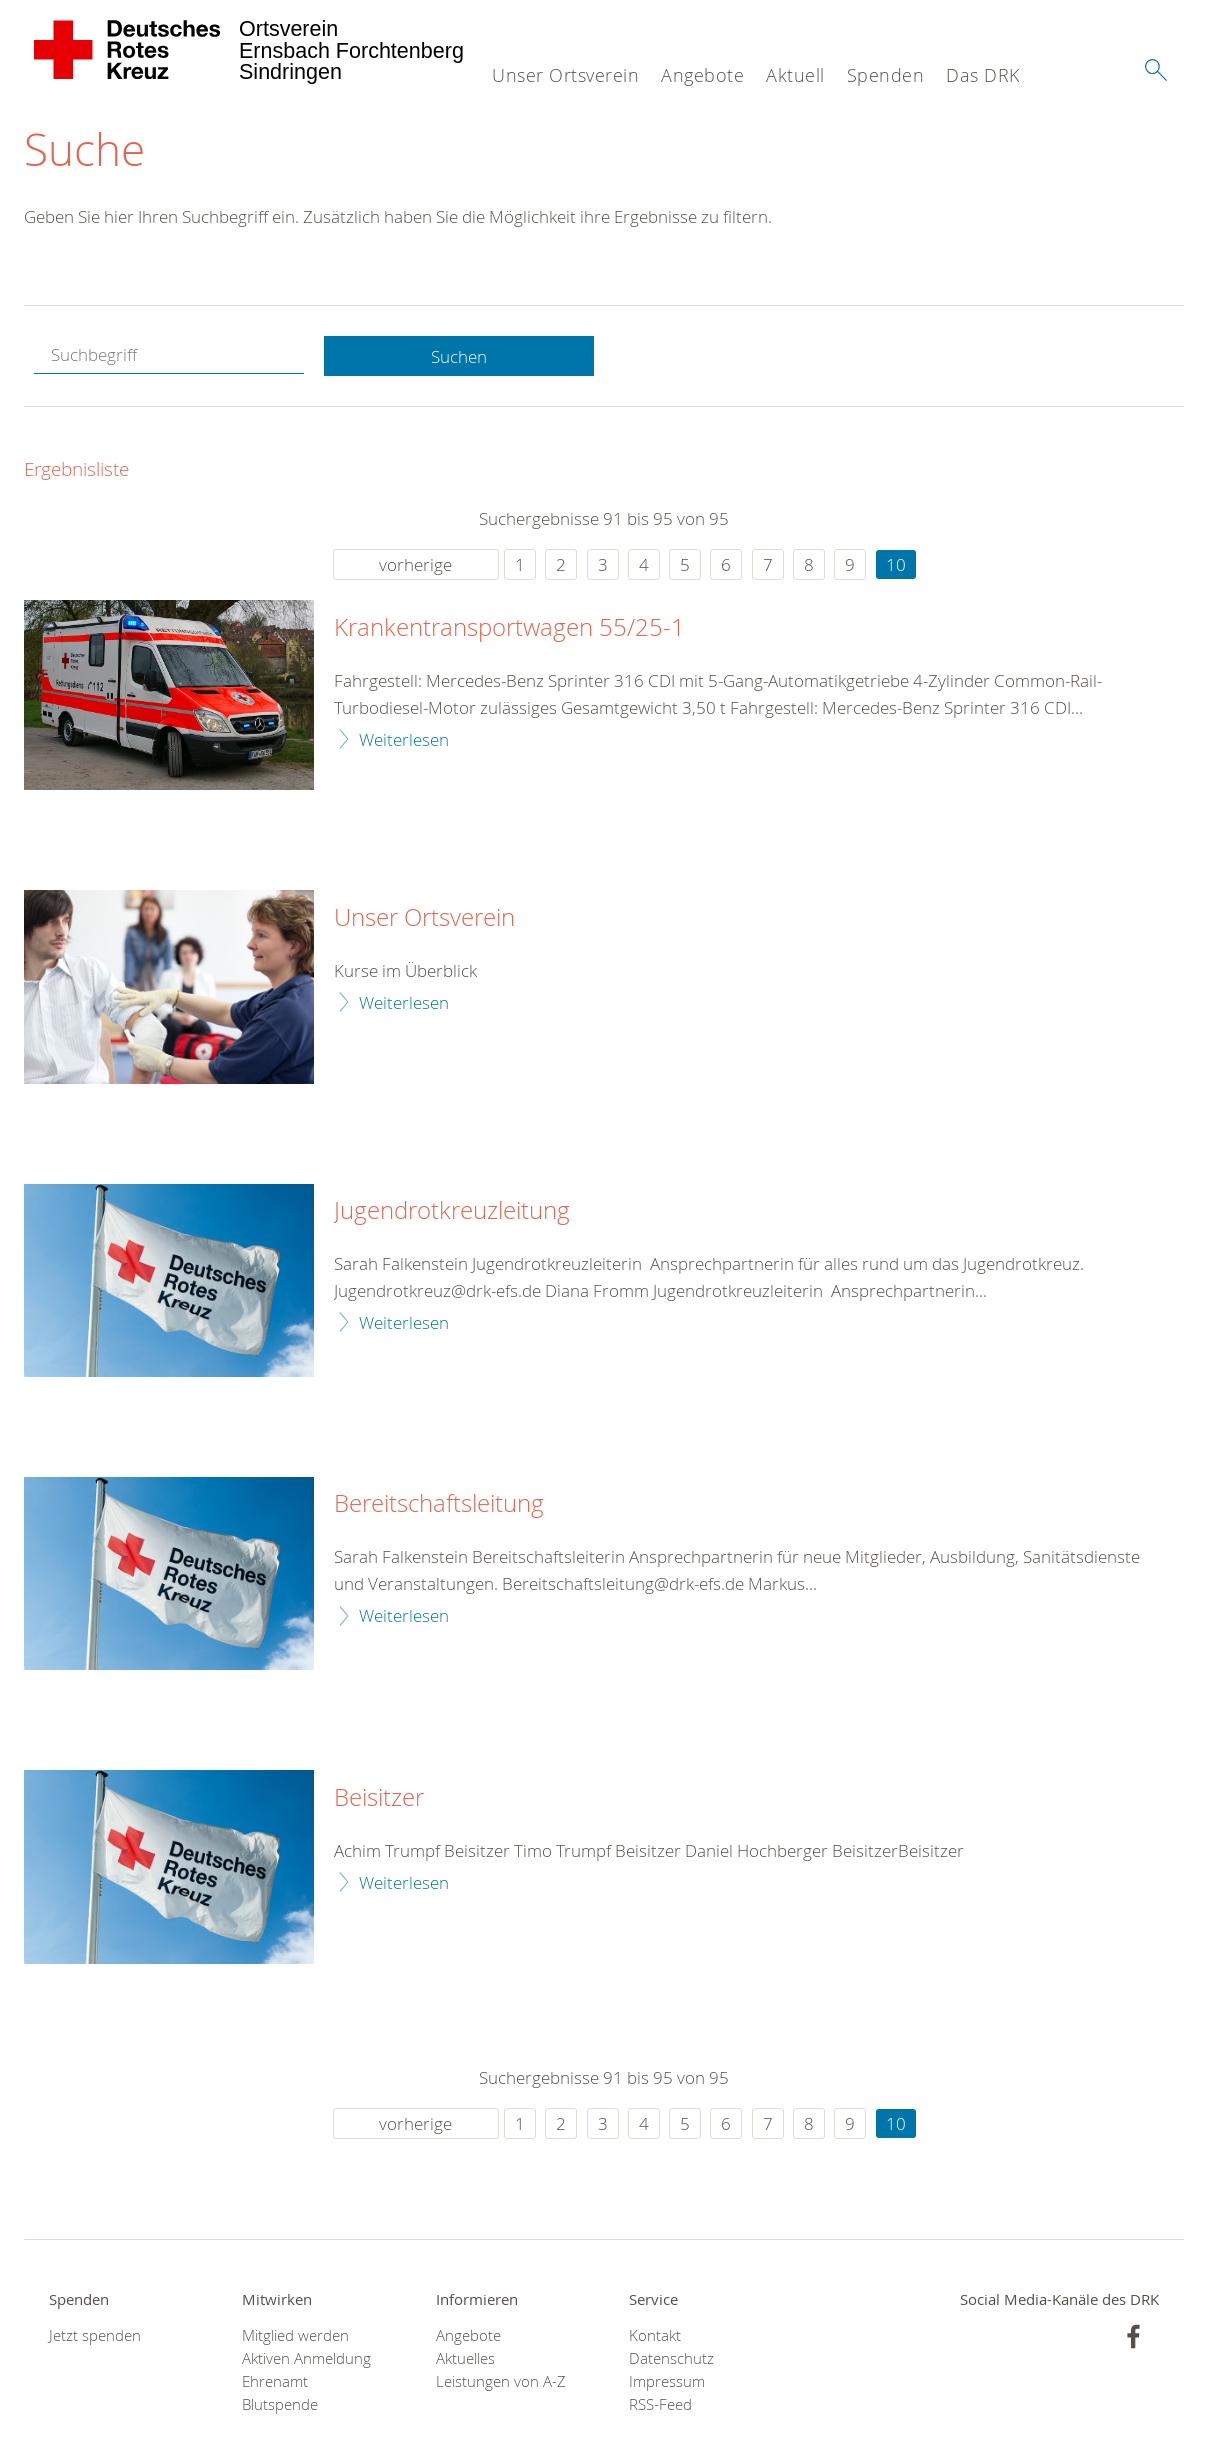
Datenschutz (671, 2359)
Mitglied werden (295, 2335)
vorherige (415, 565)
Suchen (459, 356)
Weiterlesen (404, 739)
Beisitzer (379, 1798)
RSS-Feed (660, 2405)
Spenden (886, 75)
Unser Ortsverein (565, 75)
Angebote (702, 75)
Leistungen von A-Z (501, 2382)
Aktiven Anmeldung (306, 2359)
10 (896, 565)
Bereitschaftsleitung (439, 1505)
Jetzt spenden (95, 2335)
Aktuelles (465, 2359)
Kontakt (655, 2335)
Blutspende (280, 2405)
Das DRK (983, 75)
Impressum (667, 2382)
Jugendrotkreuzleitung (452, 1212)
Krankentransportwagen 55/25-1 (509, 629)
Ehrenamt (275, 2382)
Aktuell (795, 75)
